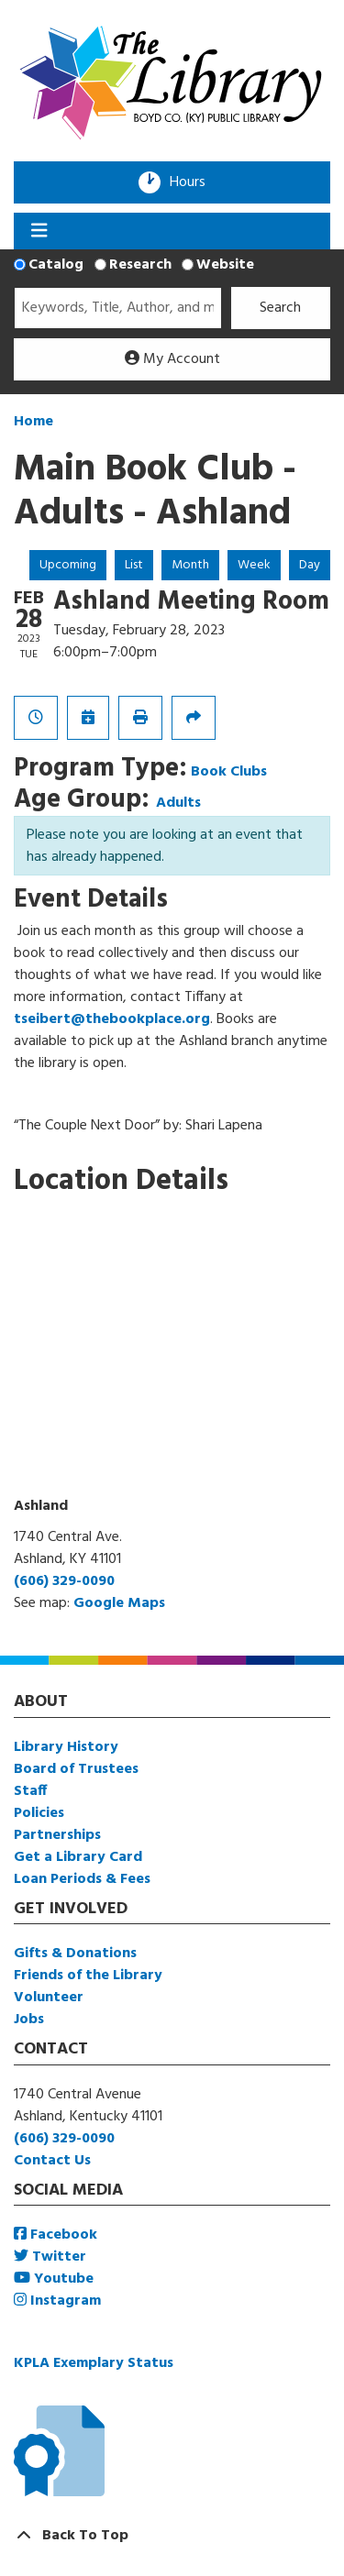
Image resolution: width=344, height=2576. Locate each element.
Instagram (57, 2301)
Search (280, 308)
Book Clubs (229, 772)
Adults (178, 803)
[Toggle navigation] (39, 231)
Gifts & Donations (75, 1953)
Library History (66, 1747)
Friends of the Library (88, 1975)
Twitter (50, 2257)
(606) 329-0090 (64, 1581)
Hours (194, 182)
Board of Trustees (76, 1769)
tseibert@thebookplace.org (112, 1019)
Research (140, 265)
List (134, 565)
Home (33, 422)
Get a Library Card (78, 1857)
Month (190, 565)
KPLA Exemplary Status (93, 2363)
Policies (39, 1813)
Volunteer (48, 1997)
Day (309, 565)
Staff (30, 1791)
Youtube (54, 2279)
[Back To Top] (172, 2536)
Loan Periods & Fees (82, 1879)
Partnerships (57, 1835)
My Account (172, 359)
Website (225, 265)
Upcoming (67, 565)
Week (254, 565)
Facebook (55, 2235)
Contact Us (52, 2161)
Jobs (29, 2019)
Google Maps (119, 1603)
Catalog (55, 265)
